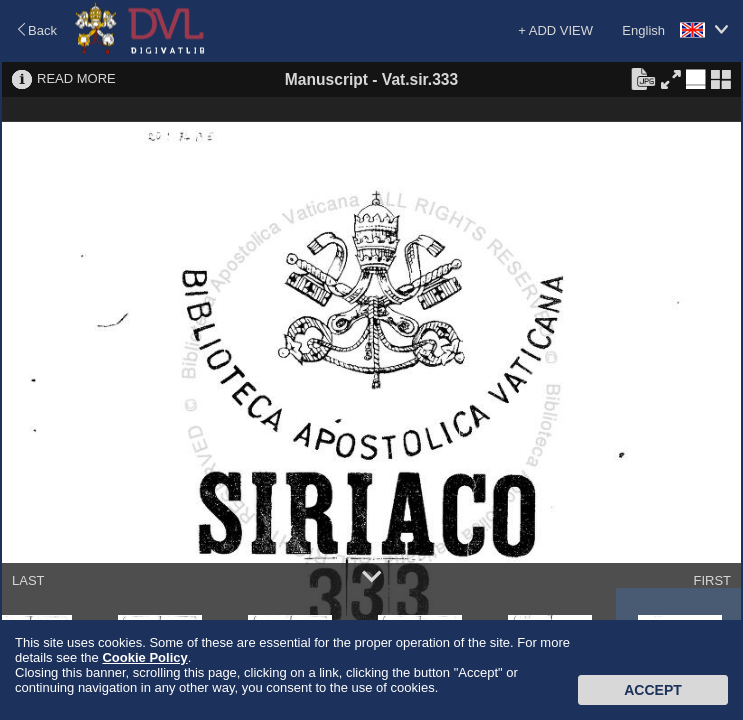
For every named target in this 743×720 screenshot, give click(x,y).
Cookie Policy (144, 657)
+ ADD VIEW (555, 30)
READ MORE (76, 78)
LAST (28, 580)
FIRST (712, 580)
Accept (653, 690)
